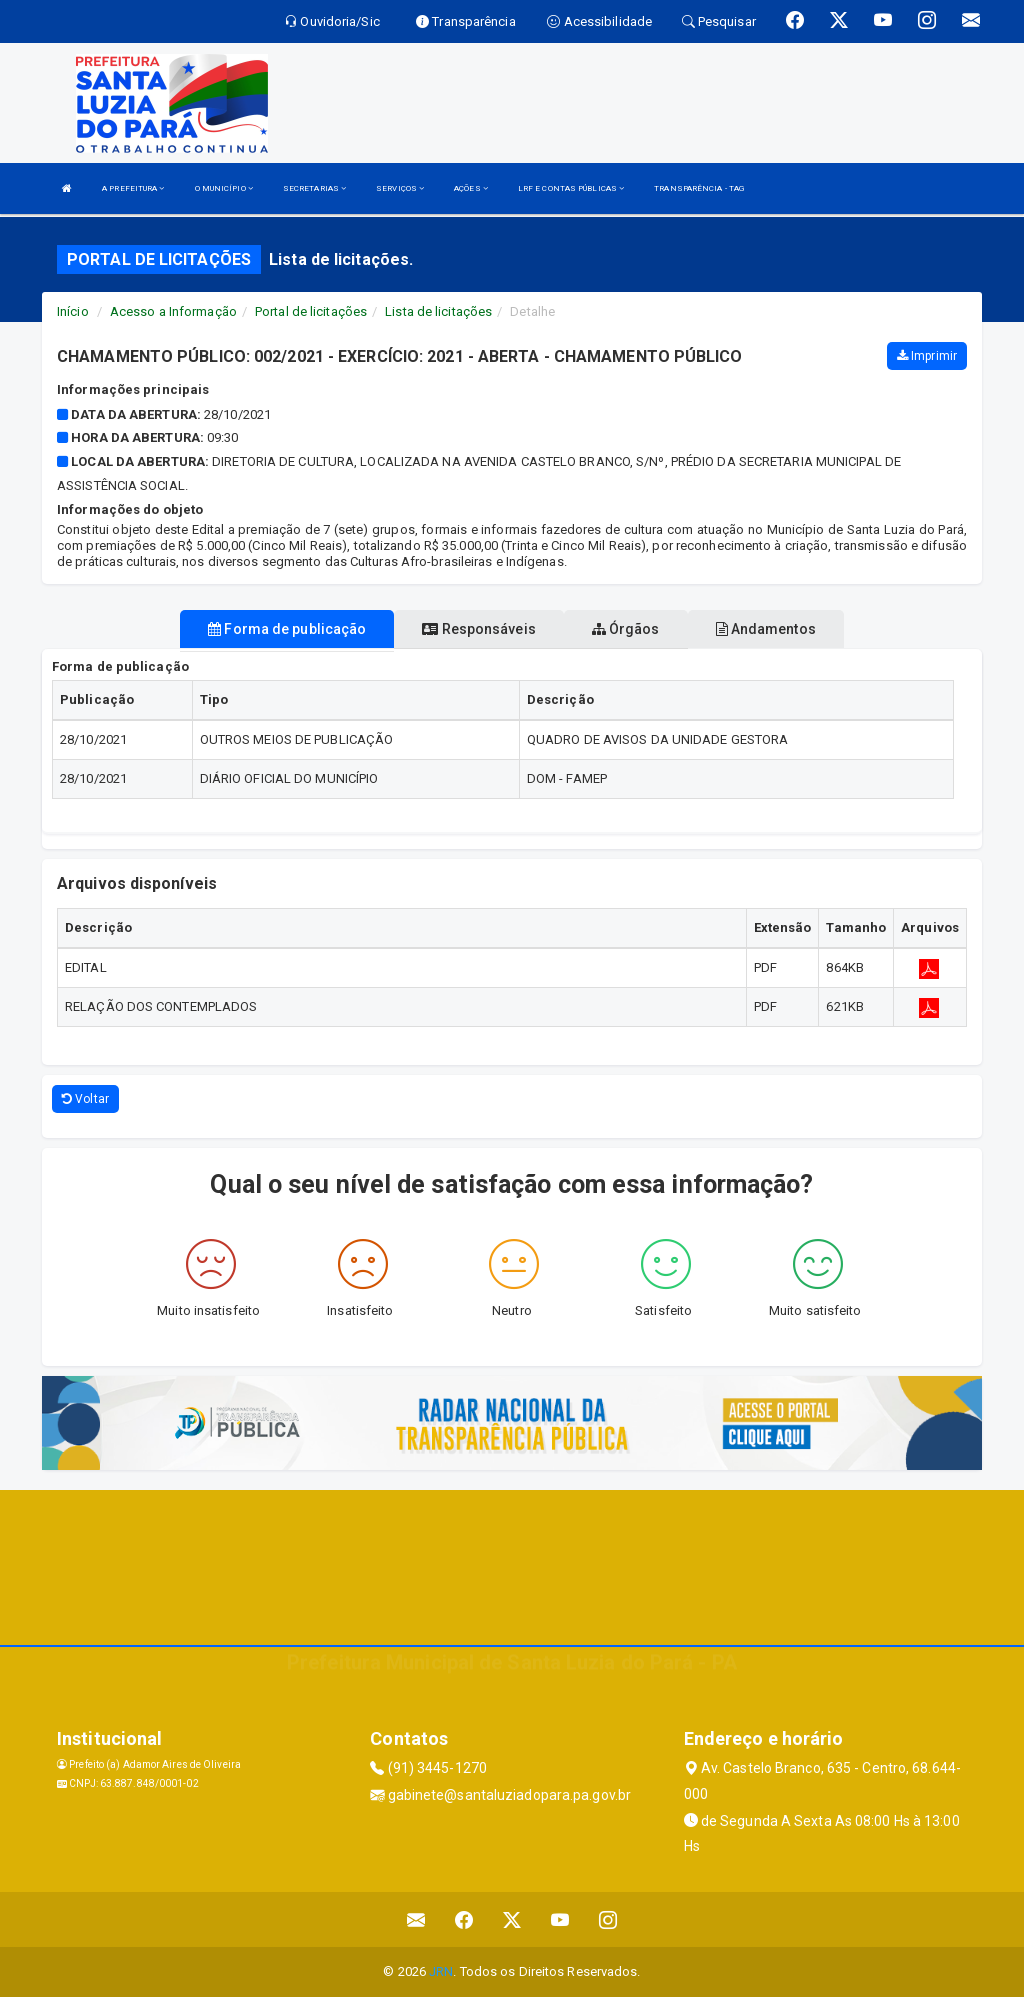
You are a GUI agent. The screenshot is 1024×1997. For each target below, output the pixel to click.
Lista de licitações (438, 311)
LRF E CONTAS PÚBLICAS (571, 188)
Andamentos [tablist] (766, 629)
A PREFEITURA (133, 188)
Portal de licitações (311, 311)
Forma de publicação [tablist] (287, 629)
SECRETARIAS (314, 188)
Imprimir (927, 356)
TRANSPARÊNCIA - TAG (699, 188)
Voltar (85, 1099)
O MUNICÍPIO (224, 188)
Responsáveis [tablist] (478, 629)
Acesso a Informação (173, 311)
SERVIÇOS (400, 188)
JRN (441, 1971)
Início (73, 311)
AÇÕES (471, 188)
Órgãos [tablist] (626, 629)
